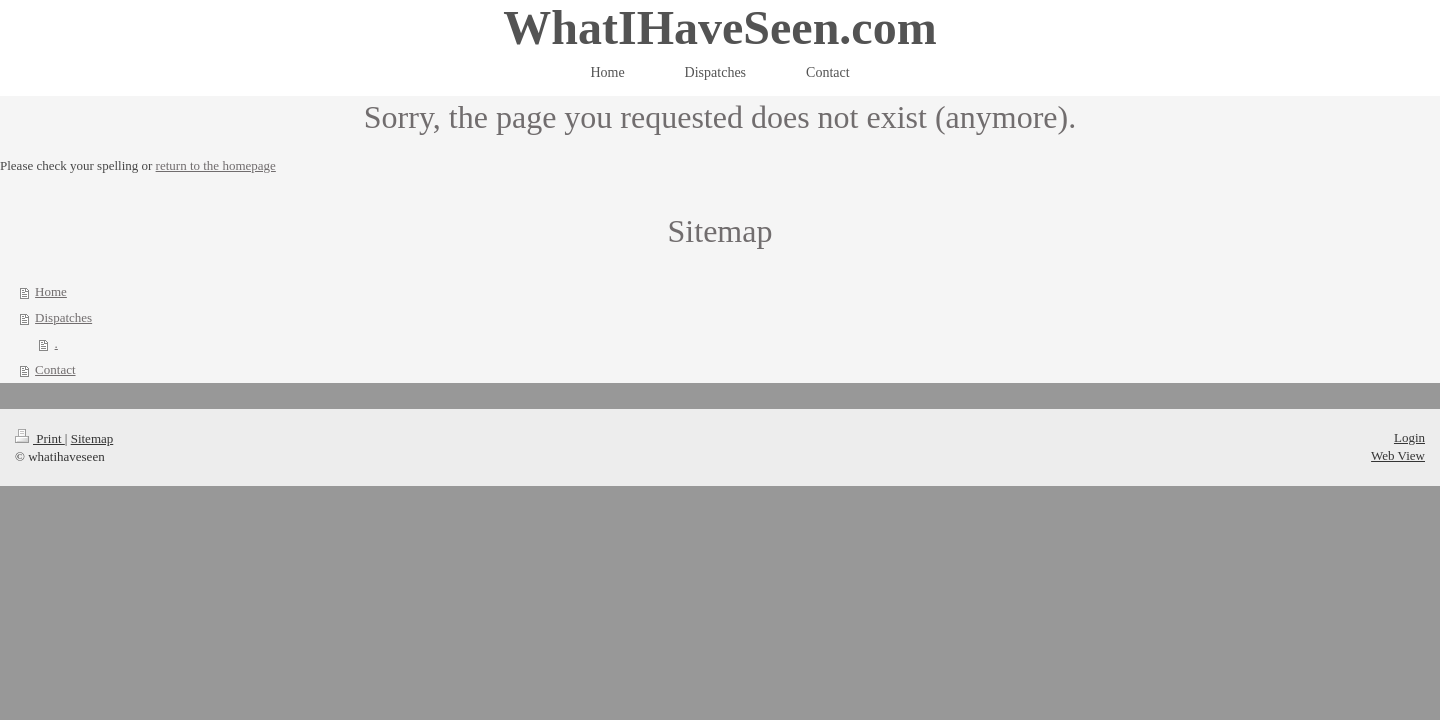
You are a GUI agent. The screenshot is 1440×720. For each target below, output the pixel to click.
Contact (55, 369)
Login (1409, 437)
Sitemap (92, 438)
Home (51, 291)
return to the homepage (216, 165)
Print (40, 438)
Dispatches (63, 317)
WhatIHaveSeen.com (719, 27)
